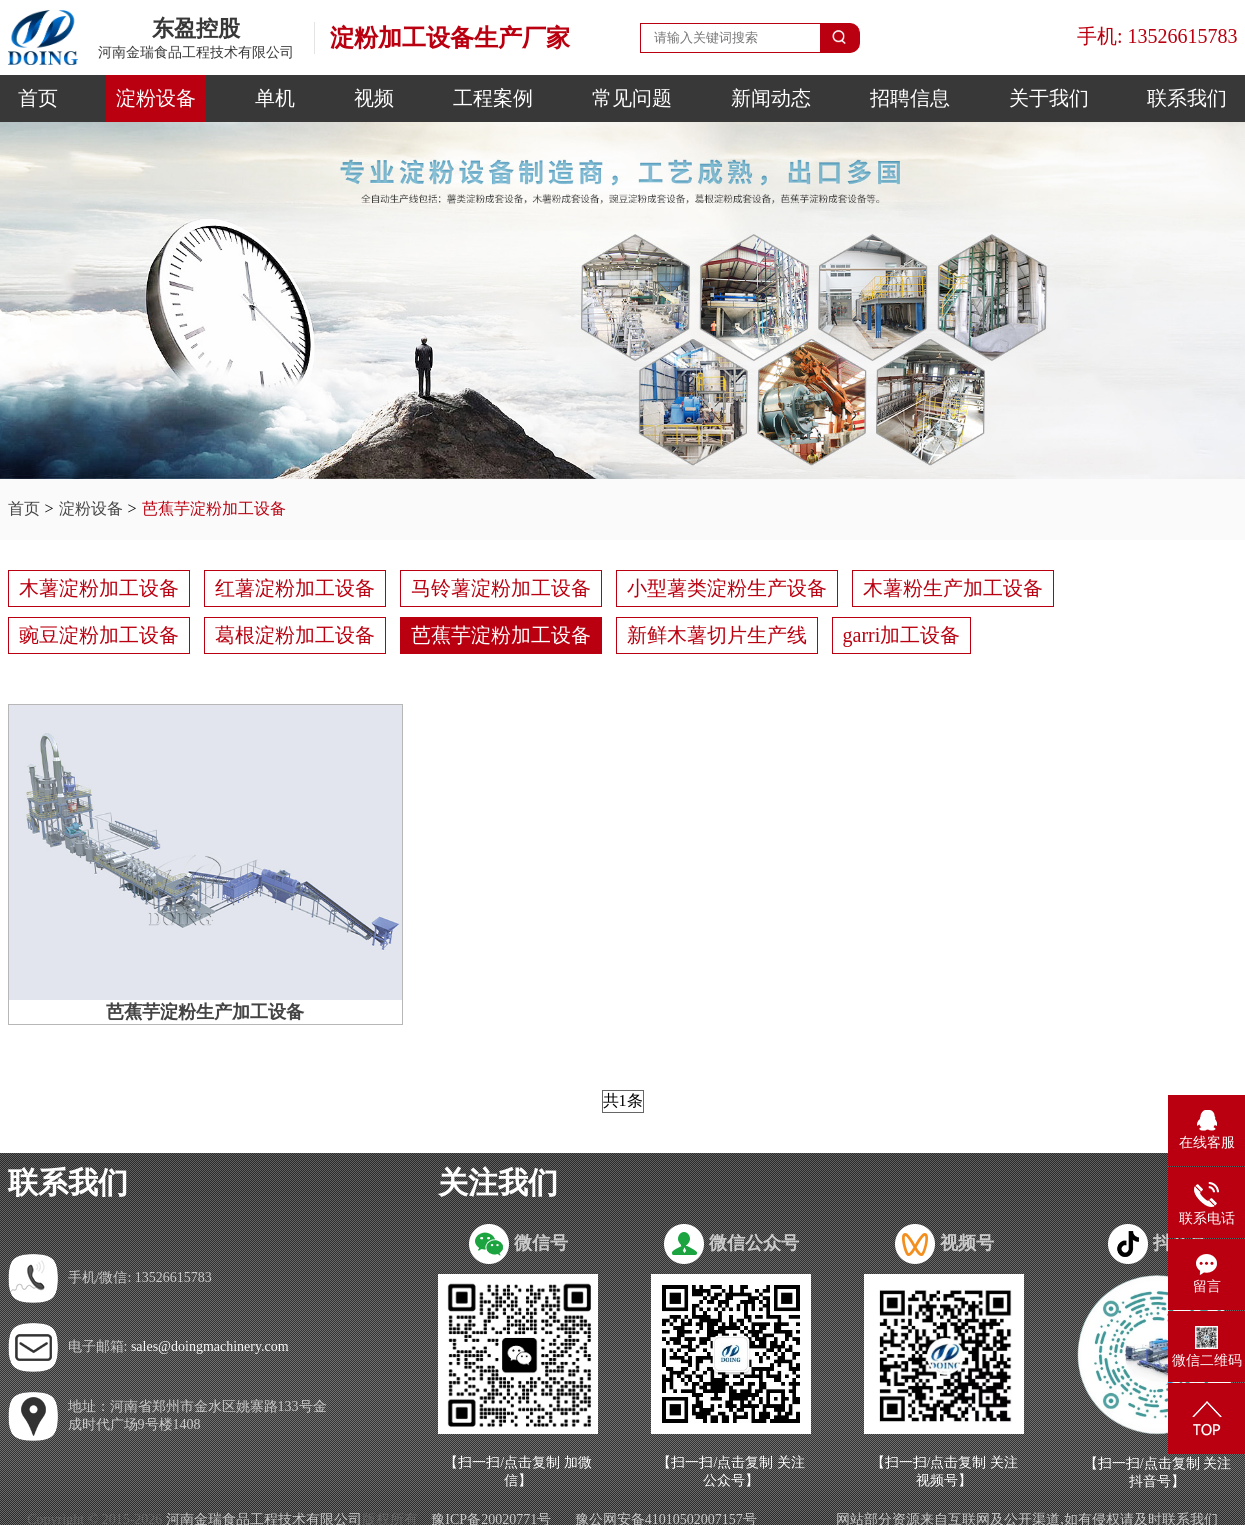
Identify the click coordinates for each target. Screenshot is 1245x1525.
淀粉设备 (156, 98)
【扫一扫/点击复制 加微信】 (517, 1471)
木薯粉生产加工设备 (953, 588)
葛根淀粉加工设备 (295, 635)
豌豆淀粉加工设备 (99, 635)
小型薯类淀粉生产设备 (727, 588)
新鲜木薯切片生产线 (717, 635)
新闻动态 (771, 98)
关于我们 (1049, 98)
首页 (38, 98)
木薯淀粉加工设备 (99, 588)
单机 (275, 98)
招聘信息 (910, 98)
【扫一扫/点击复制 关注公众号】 (730, 1471)
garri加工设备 (902, 635)
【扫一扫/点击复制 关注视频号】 (944, 1471)
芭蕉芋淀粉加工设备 (214, 508)
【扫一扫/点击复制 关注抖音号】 (1157, 1472)
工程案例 (493, 98)
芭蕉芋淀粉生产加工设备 (205, 1012)
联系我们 (1187, 98)
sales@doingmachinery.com (210, 1346)
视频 (374, 98)
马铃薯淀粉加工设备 (501, 588)
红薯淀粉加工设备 (295, 588)
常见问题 (632, 98)
